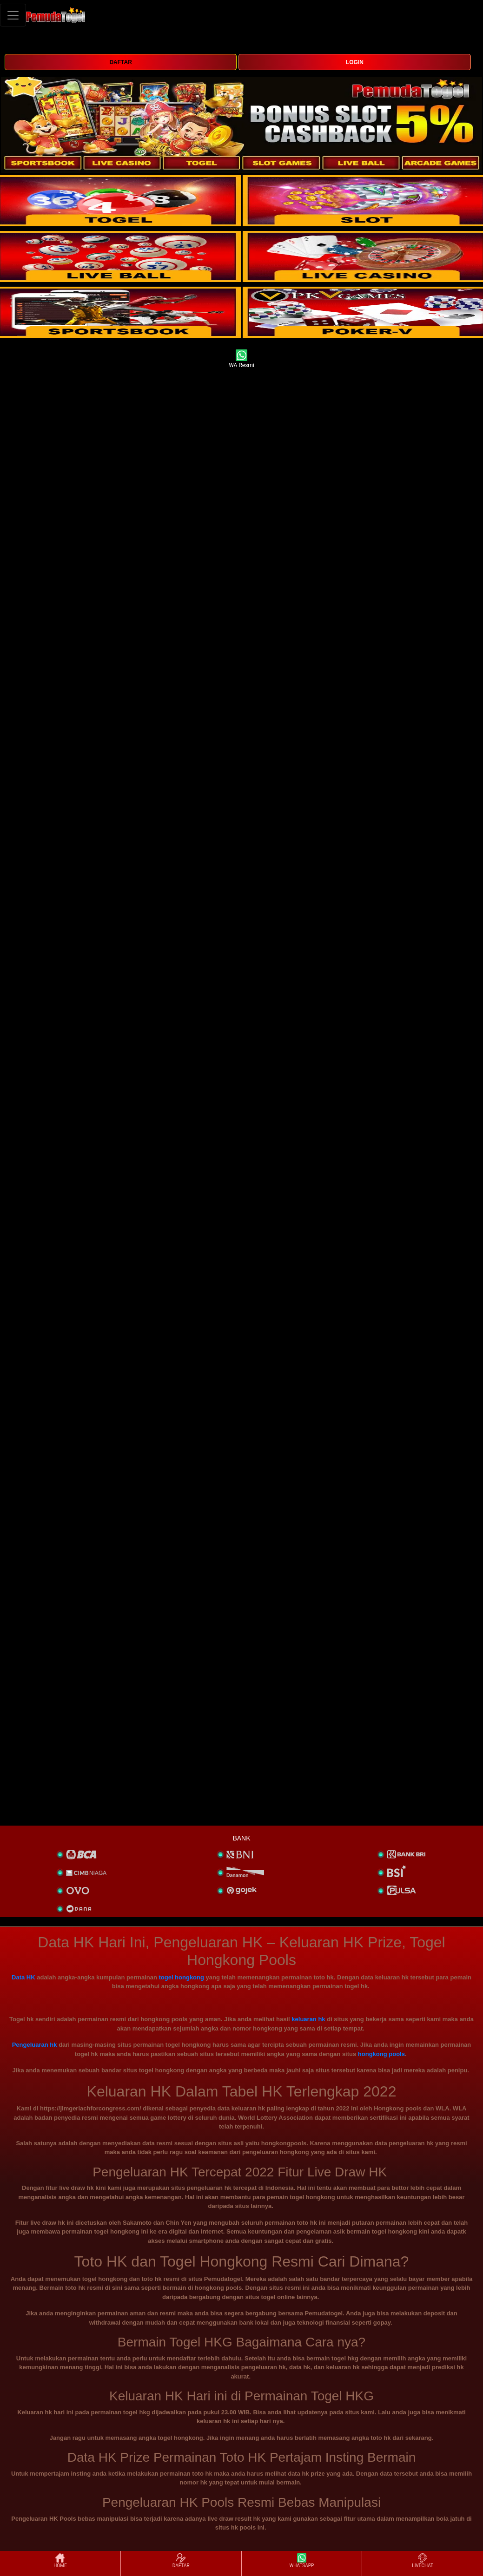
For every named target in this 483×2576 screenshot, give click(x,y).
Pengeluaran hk (34, 2044)
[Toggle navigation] (13, 15)
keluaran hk (308, 2019)
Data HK (23, 1977)
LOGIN (355, 62)
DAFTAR (120, 62)
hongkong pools (381, 2053)
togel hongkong (181, 1977)
